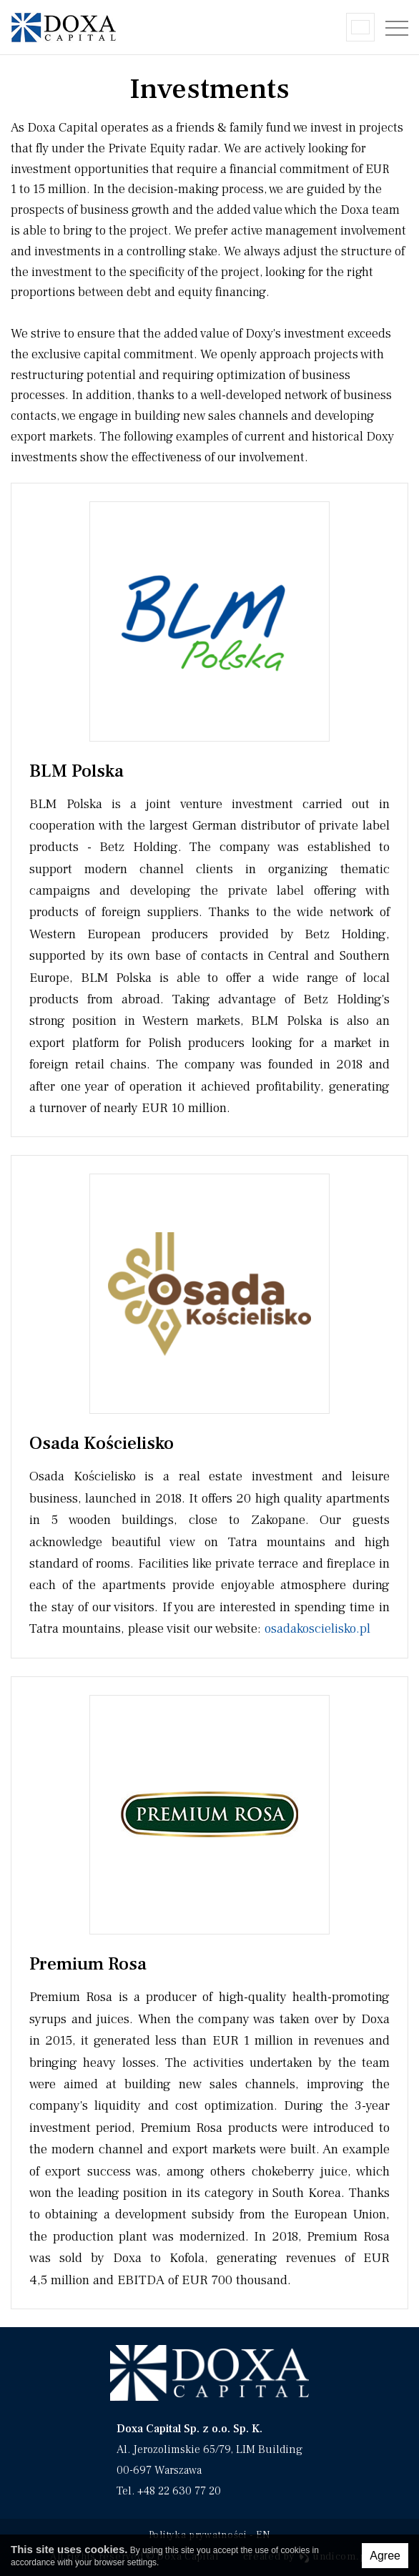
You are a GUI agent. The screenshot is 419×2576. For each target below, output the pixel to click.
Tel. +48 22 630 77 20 (169, 2491)
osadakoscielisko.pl (317, 1628)
